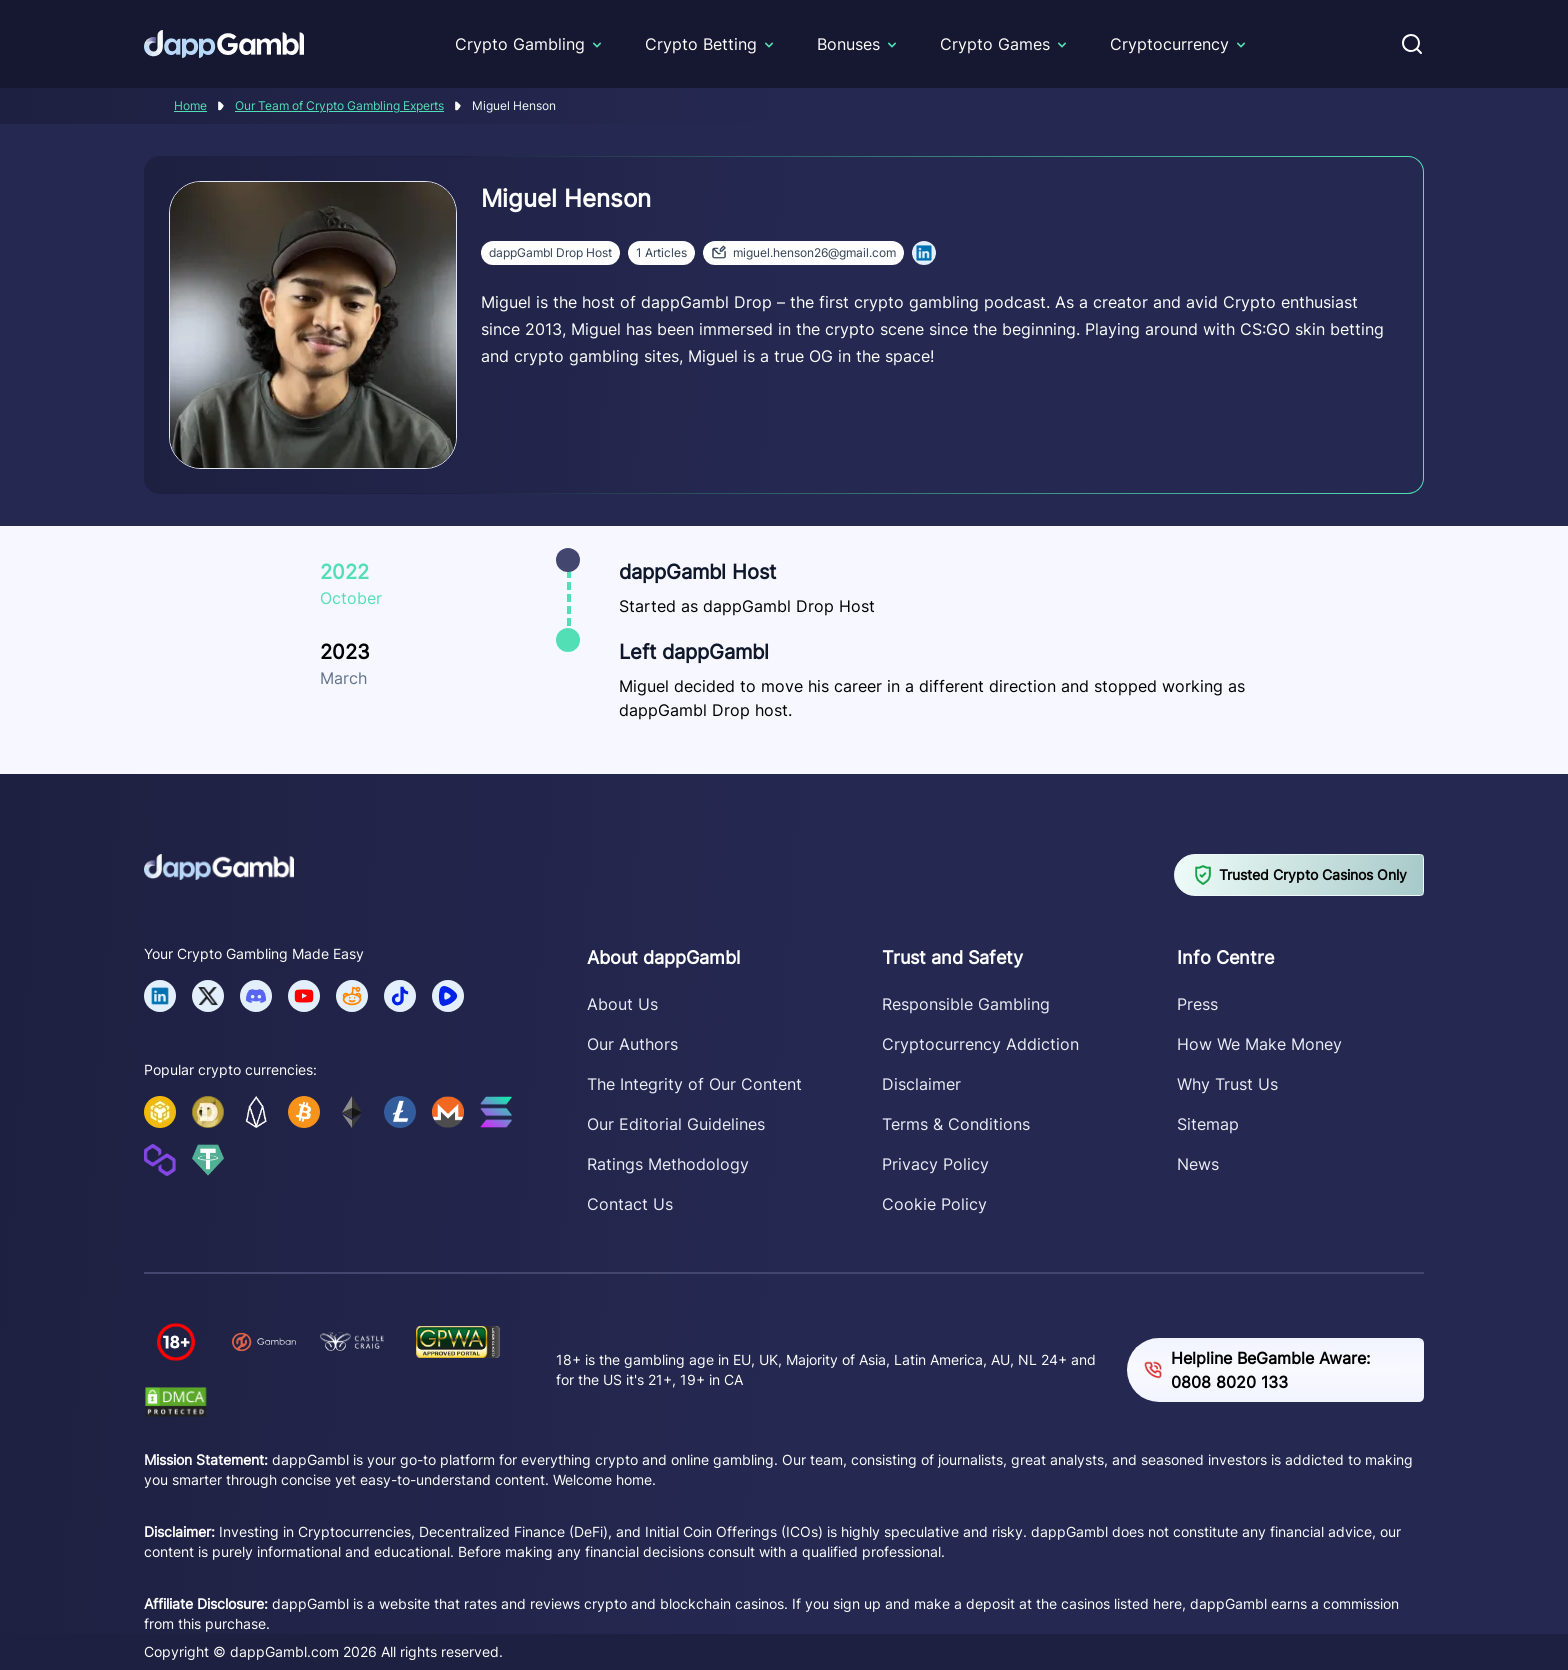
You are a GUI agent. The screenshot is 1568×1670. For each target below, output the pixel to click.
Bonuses (848, 44)
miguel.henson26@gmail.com (803, 252)
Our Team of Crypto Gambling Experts (339, 105)
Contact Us (630, 1204)
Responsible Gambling (966, 1004)
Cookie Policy (934, 1204)
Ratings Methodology (668, 1164)
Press (1197, 1004)
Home (190, 105)
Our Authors (632, 1044)
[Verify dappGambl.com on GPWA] (458, 1341)
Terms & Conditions (956, 1124)
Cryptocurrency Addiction (980, 1044)
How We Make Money (1259, 1044)
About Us (622, 1004)
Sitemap (1208, 1124)
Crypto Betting (701, 44)
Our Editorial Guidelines (676, 1124)
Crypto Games (995, 44)
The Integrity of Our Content (694, 1084)
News (1198, 1164)
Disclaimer (921, 1084)
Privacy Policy (935, 1164)
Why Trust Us (1227, 1084)
